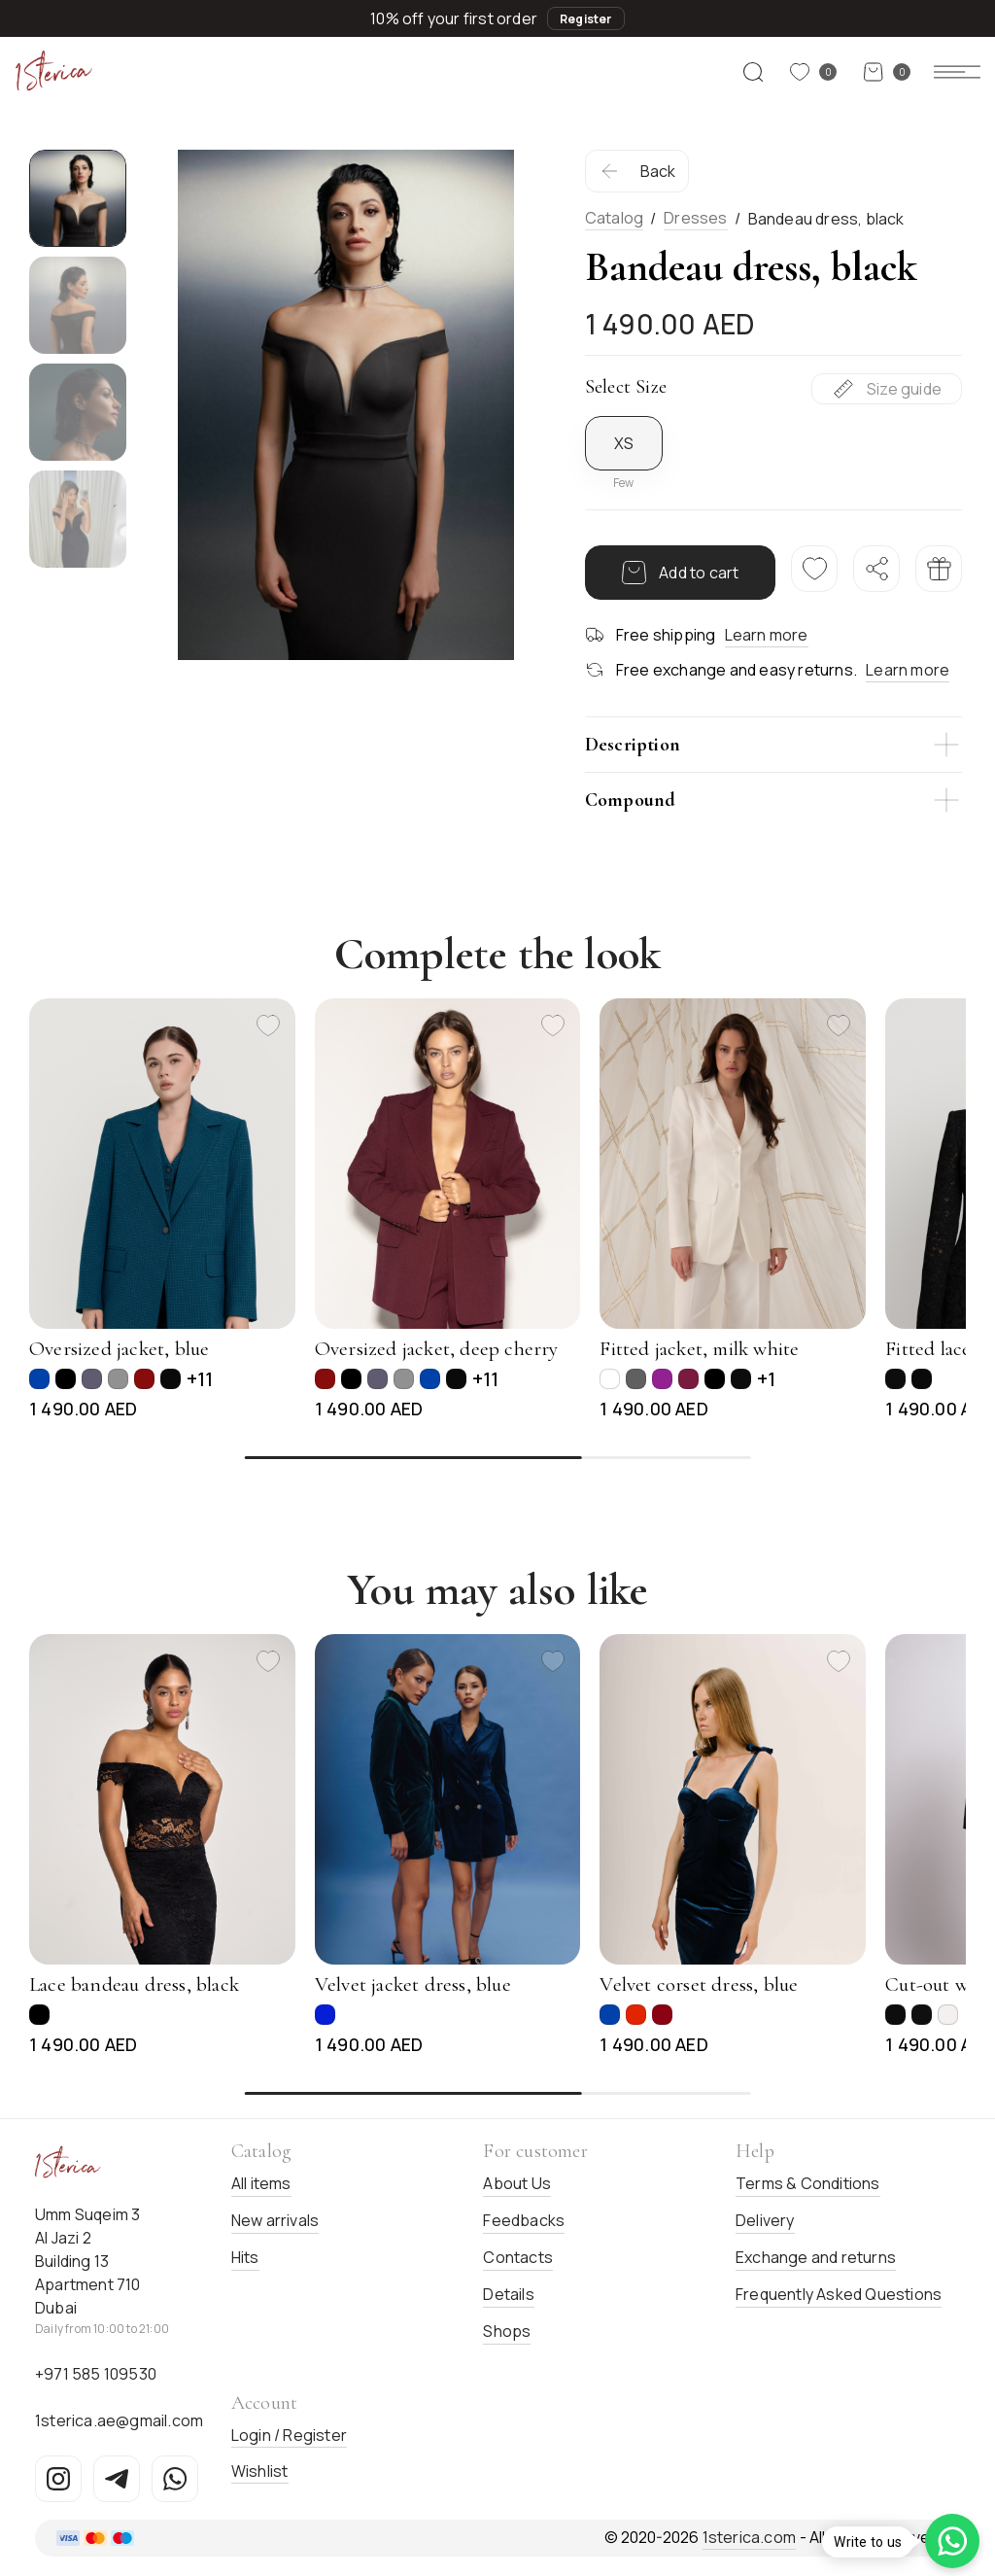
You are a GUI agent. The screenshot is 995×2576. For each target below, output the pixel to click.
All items (261, 2183)
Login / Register (289, 2435)
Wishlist (260, 2471)
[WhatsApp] (175, 2478)
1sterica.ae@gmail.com (119, 2420)
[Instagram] (58, 2478)
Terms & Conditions (808, 2183)
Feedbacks (524, 2220)
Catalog (614, 217)
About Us (517, 2183)
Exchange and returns (816, 2257)
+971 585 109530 (95, 2374)
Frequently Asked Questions (839, 2294)
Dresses (695, 217)
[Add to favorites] (268, 1025)
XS (624, 443)
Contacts (518, 2257)
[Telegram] (116, 2478)
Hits (245, 2257)
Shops (507, 2331)
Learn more (766, 634)
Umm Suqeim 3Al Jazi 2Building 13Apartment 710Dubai (88, 2261)
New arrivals (275, 2220)
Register (586, 19)
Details (508, 2294)
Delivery (765, 2220)
